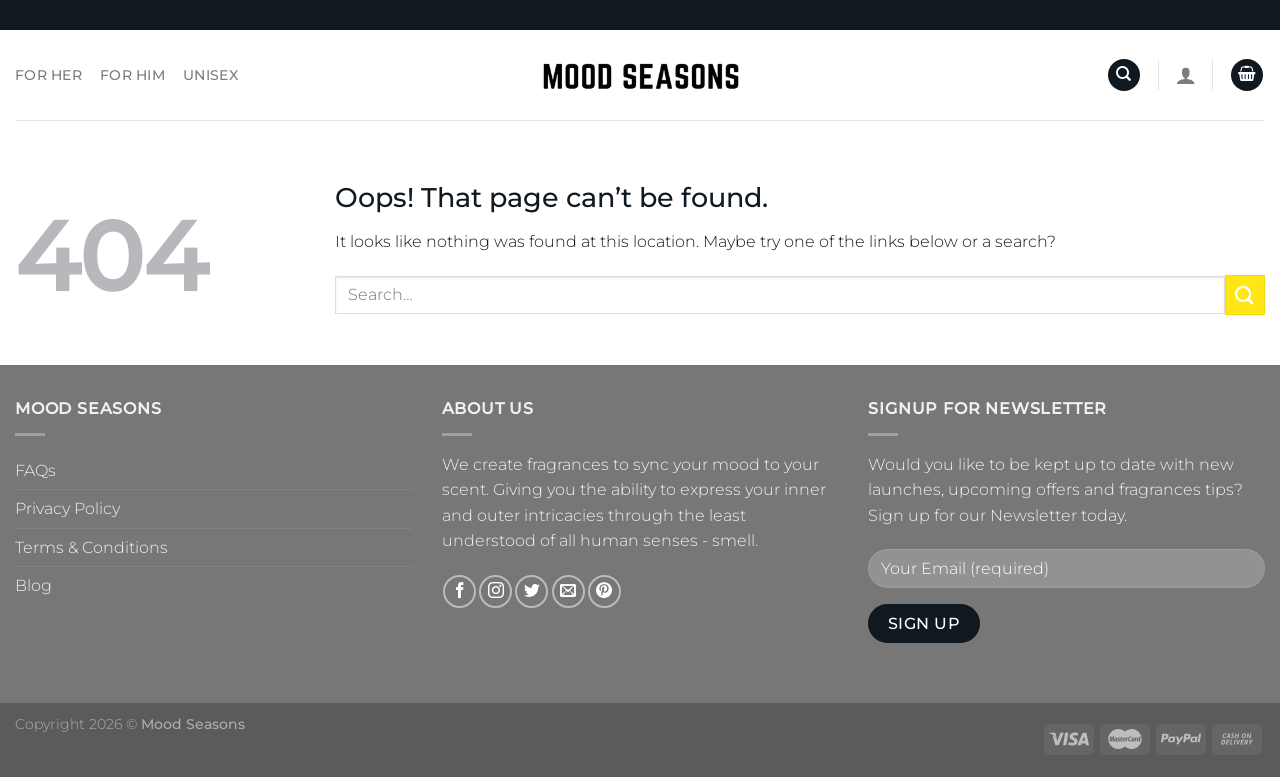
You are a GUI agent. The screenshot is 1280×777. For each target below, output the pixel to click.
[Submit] (1245, 294)
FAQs (35, 470)
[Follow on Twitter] (531, 591)
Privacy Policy (67, 508)
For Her (48, 75)
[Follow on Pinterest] (604, 591)
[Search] (1124, 75)
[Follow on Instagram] (495, 591)
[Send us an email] (568, 591)
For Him (132, 75)
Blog (33, 585)
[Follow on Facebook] (459, 591)
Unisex (210, 75)
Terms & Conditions (91, 547)
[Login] (1186, 75)
